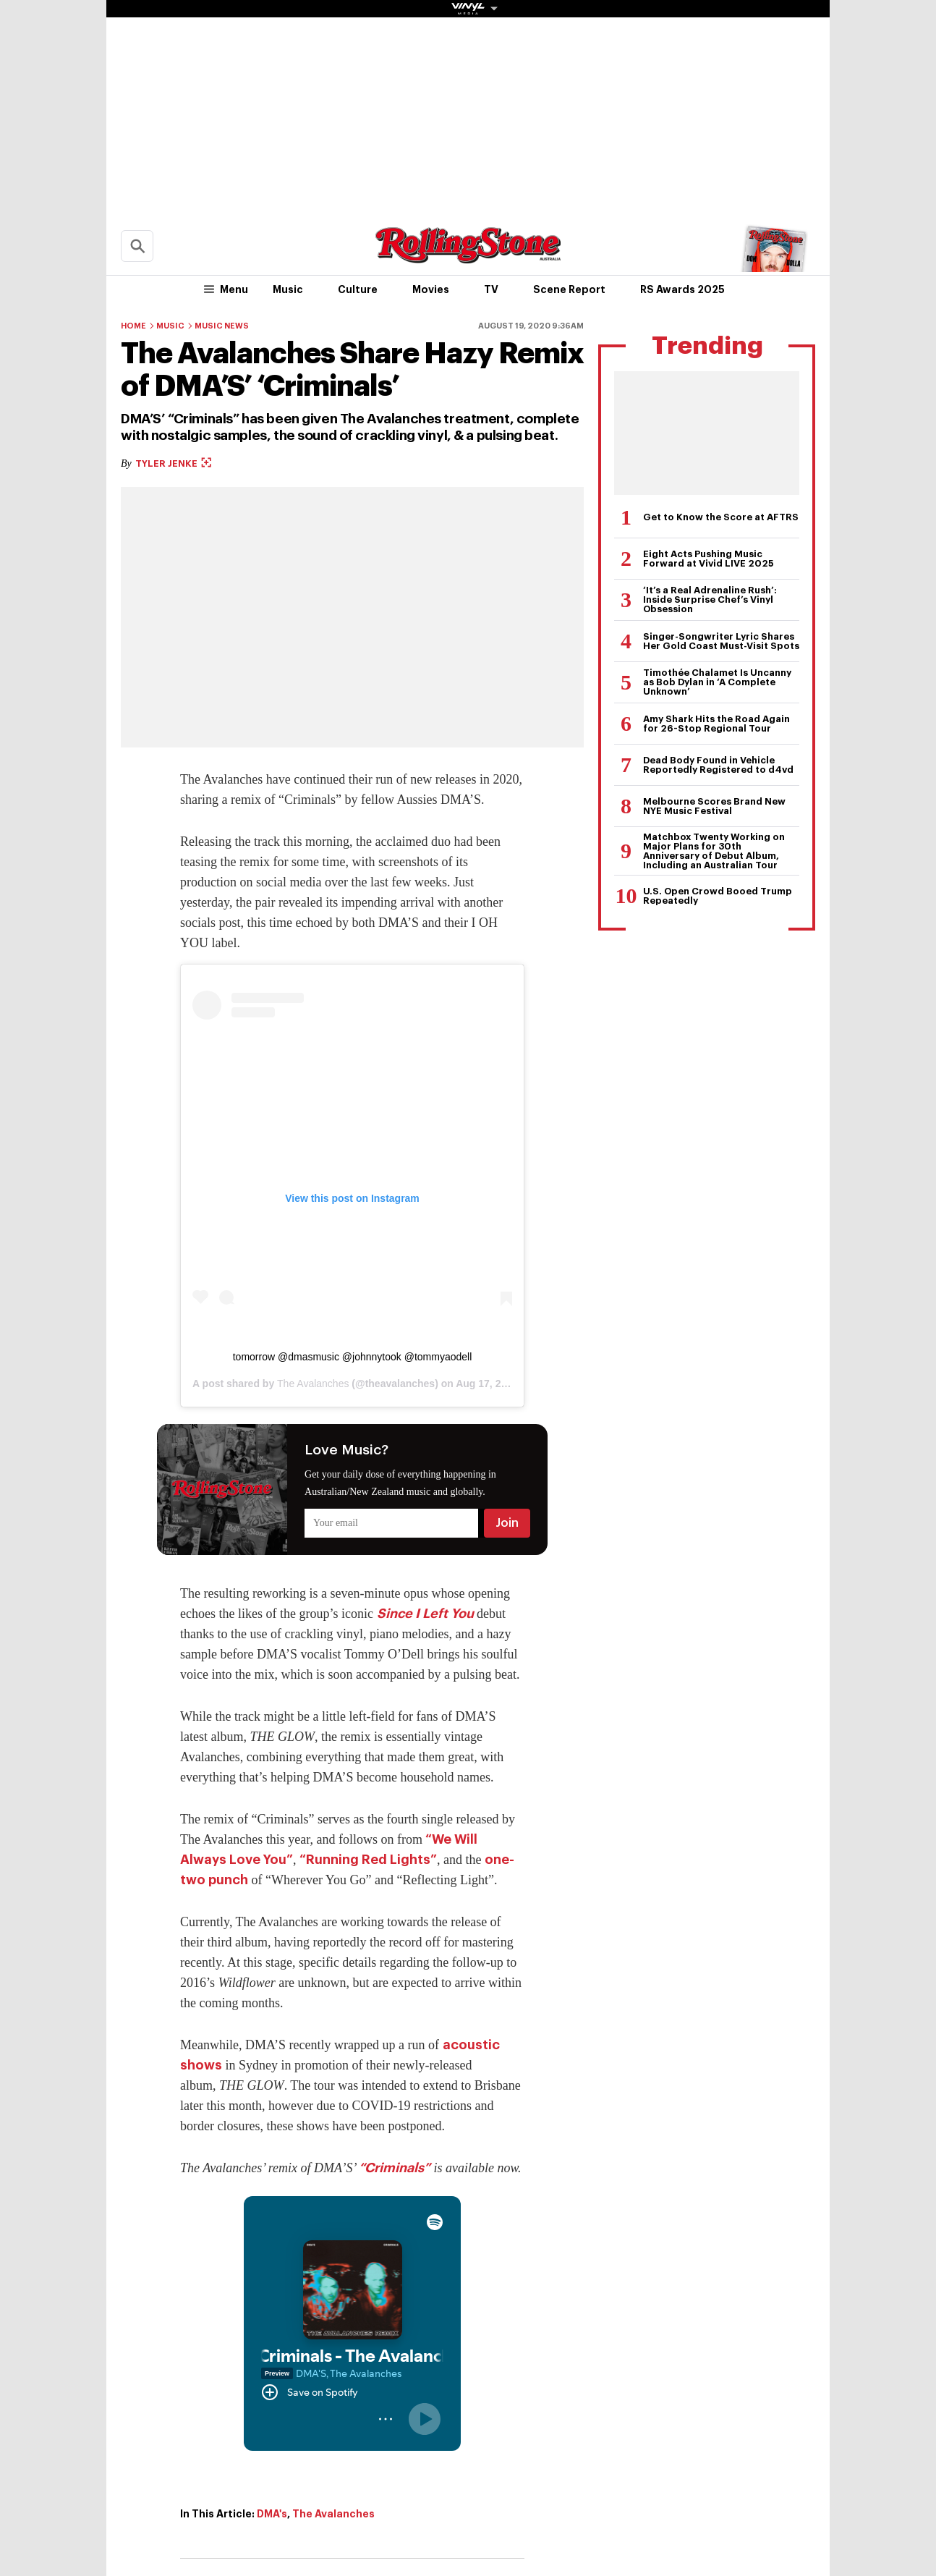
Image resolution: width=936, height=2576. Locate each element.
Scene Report (569, 289)
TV (491, 289)
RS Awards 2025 (682, 289)
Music (288, 289)
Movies (430, 289)
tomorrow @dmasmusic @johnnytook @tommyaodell (352, 1357)
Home (133, 326)
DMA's (272, 2514)
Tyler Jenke (173, 463)
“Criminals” (394, 2167)
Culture (358, 289)
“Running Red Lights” (368, 1859)
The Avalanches (313, 1383)
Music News (222, 326)
